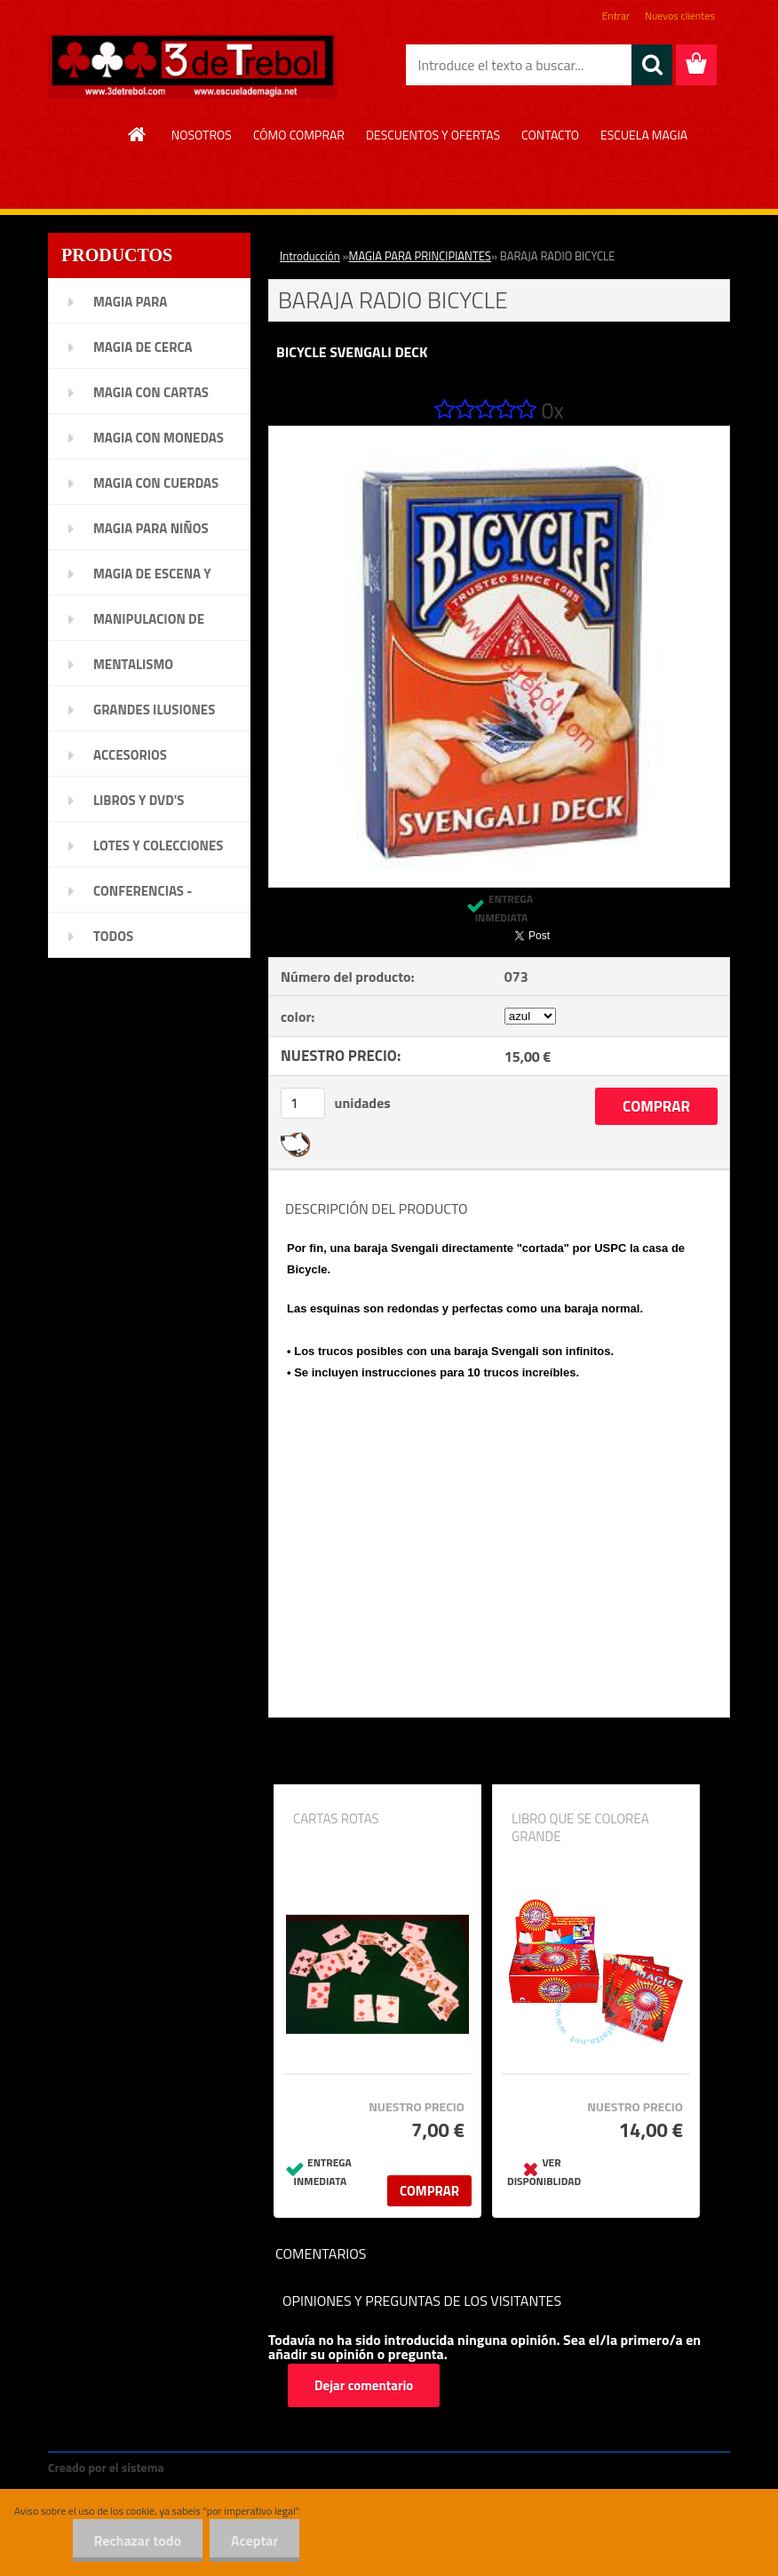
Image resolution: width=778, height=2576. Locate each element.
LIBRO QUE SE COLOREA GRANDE (580, 1828)
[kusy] (303, 1103)
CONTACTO (550, 134)
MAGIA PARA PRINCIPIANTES (420, 256)
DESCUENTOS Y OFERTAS (433, 134)
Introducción (310, 256)
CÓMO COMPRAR (299, 134)
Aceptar (253, 2540)
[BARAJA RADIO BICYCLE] (499, 433)
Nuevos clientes (680, 15)
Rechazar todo (135, 2540)
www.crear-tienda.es (227, 2467)
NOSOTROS (201, 134)
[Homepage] (137, 134)
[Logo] (192, 65)
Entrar (616, 15)
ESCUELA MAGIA (643, 134)
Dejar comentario (363, 2385)
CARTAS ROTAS (336, 1819)
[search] (651, 64)
